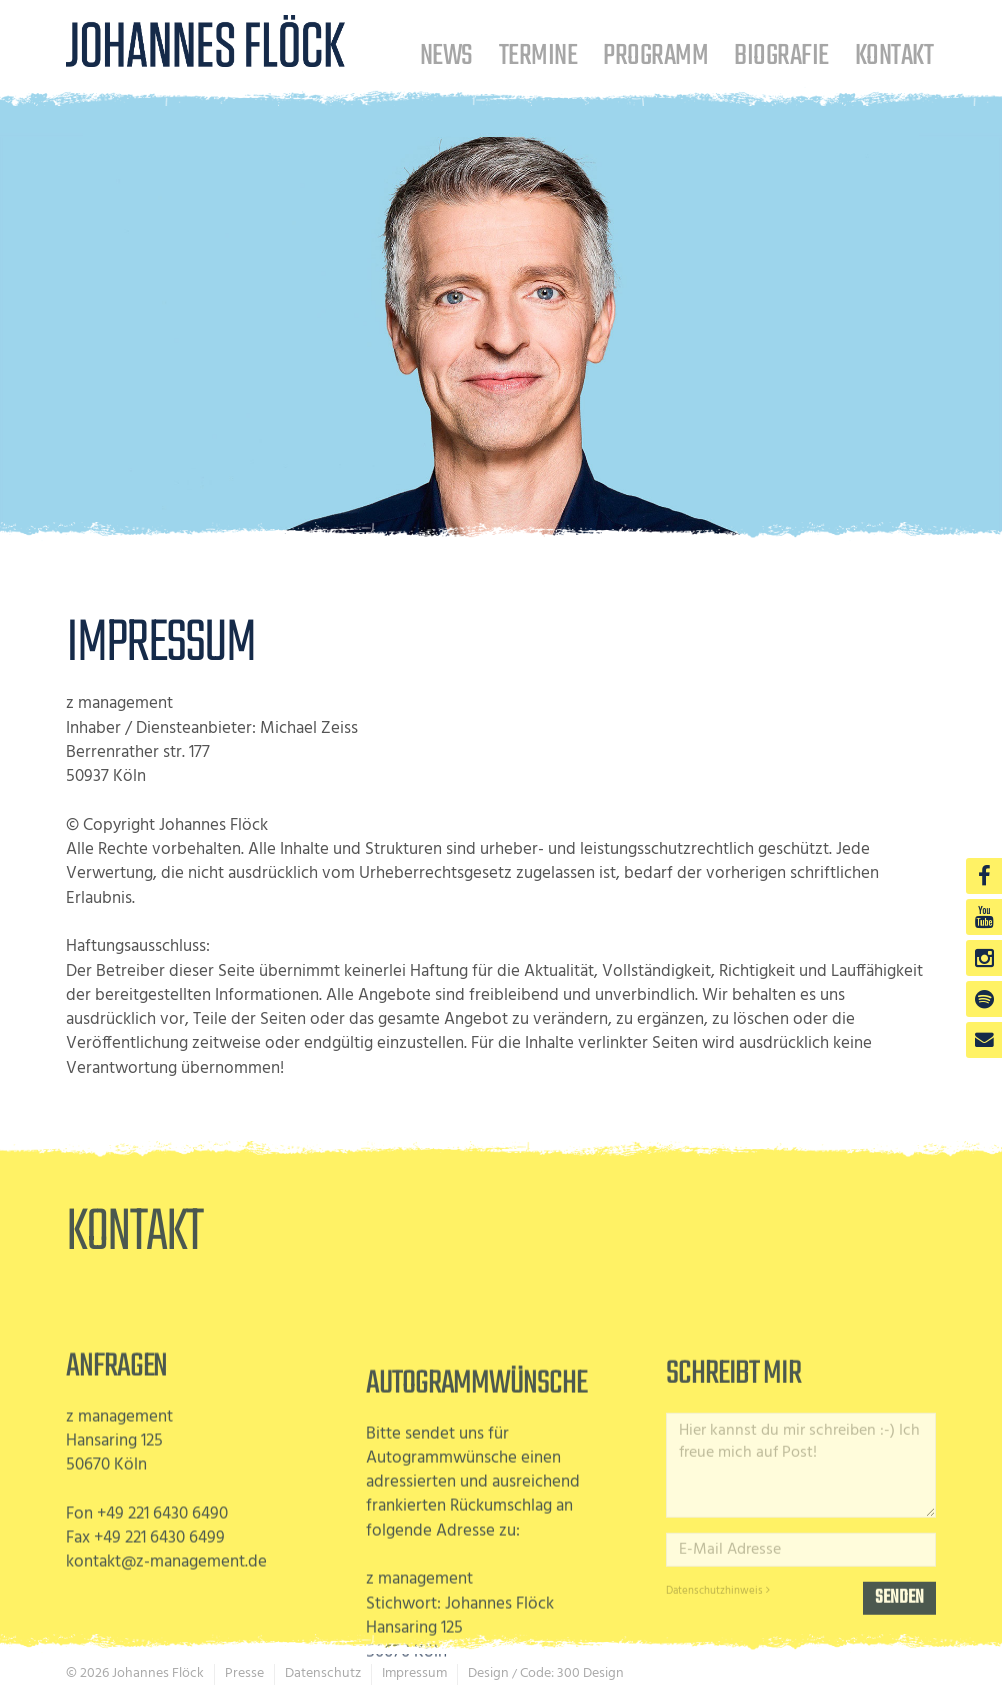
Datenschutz (323, 1673)
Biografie (781, 55)
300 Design (590, 1673)
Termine (538, 55)
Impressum (414, 1673)
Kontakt (894, 55)
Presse (244, 1673)
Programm (655, 55)
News (446, 55)
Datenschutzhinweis (718, 1657)
